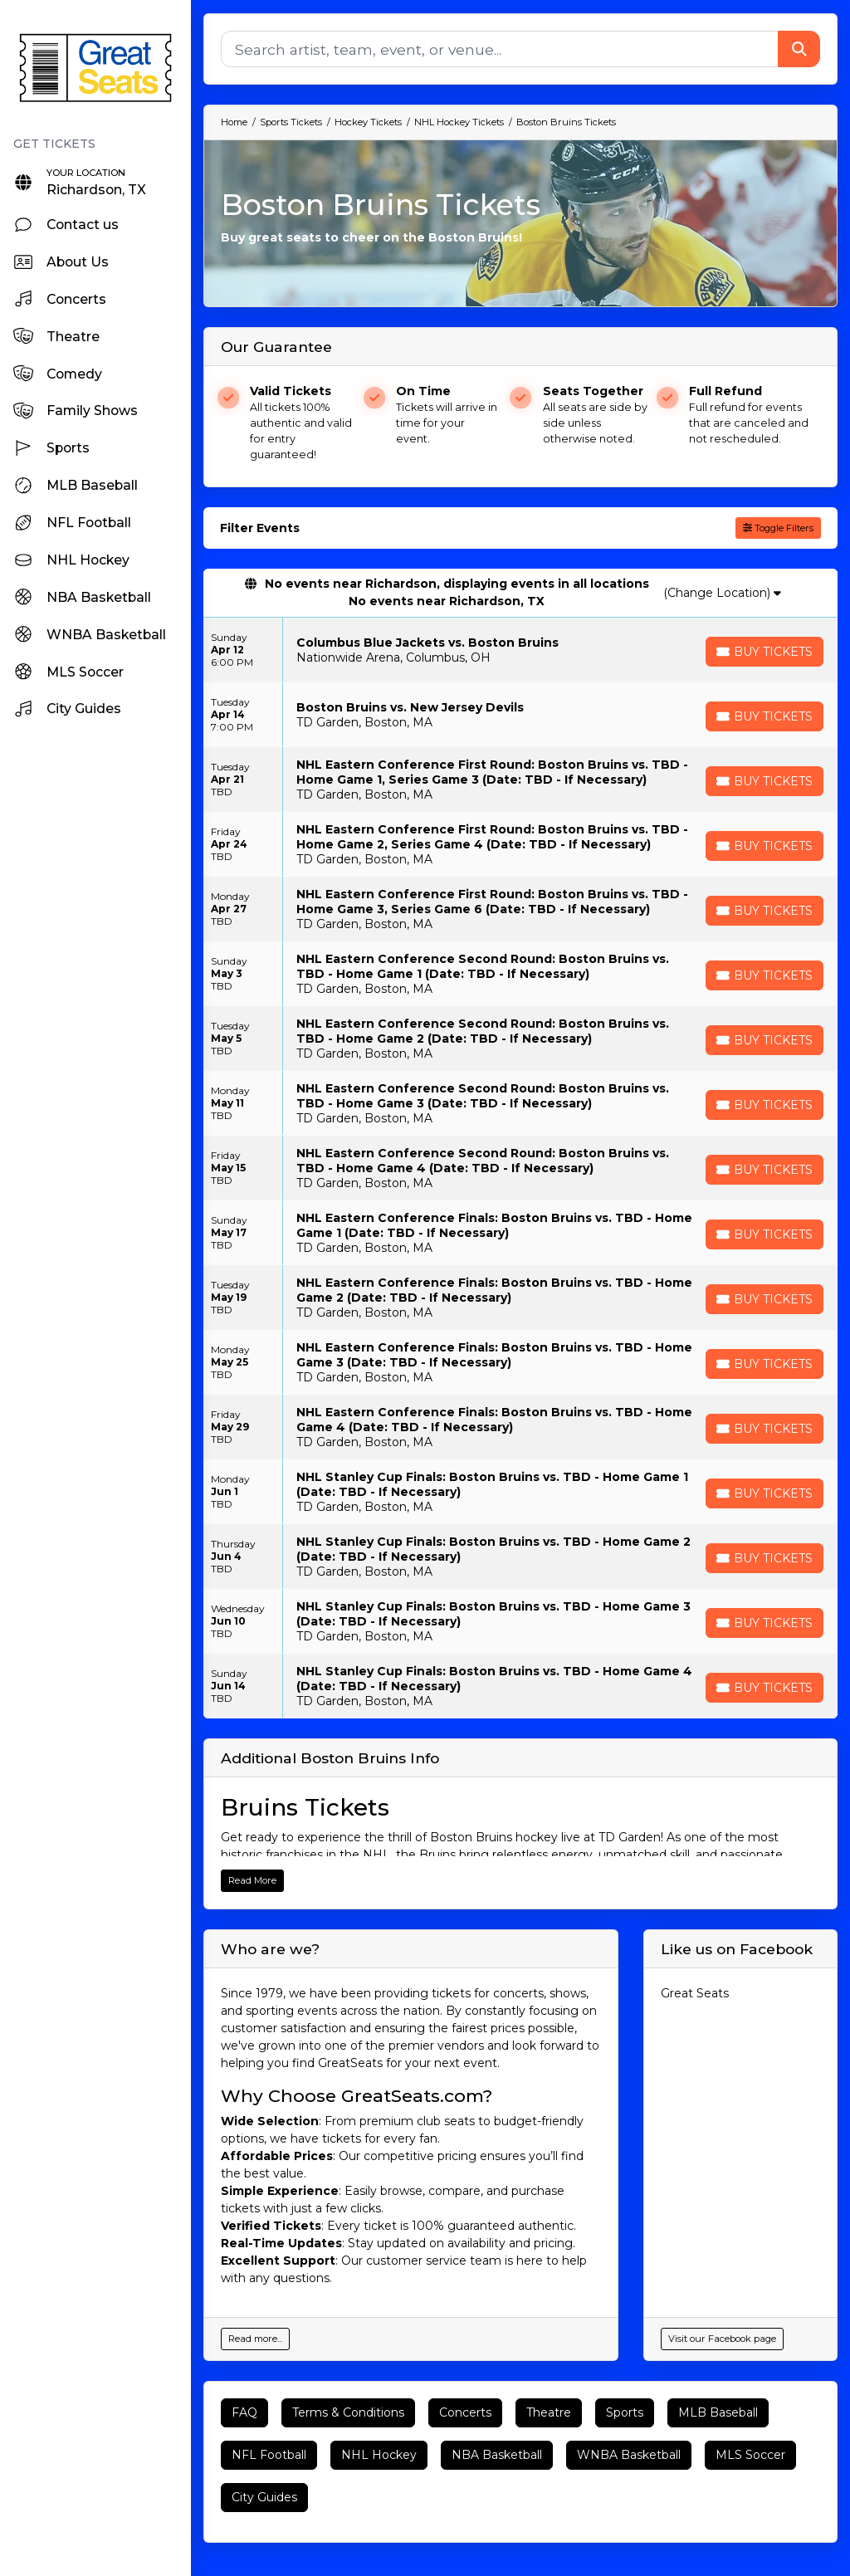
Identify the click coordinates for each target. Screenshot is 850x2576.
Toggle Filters (778, 528)
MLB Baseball (718, 2412)
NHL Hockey (379, 2454)
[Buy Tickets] (764, 652)
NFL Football (269, 2454)
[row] (520, 650)
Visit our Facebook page (722, 2338)
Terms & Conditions (348, 2412)
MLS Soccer (750, 2454)
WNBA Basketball (629, 2454)
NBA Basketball (497, 2454)
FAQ (244, 2412)
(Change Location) (722, 592)
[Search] (500, 49)
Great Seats (695, 1993)
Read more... (255, 2338)
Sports (624, 2412)
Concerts (465, 2412)
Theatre (548, 2412)
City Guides (264, 2497)
